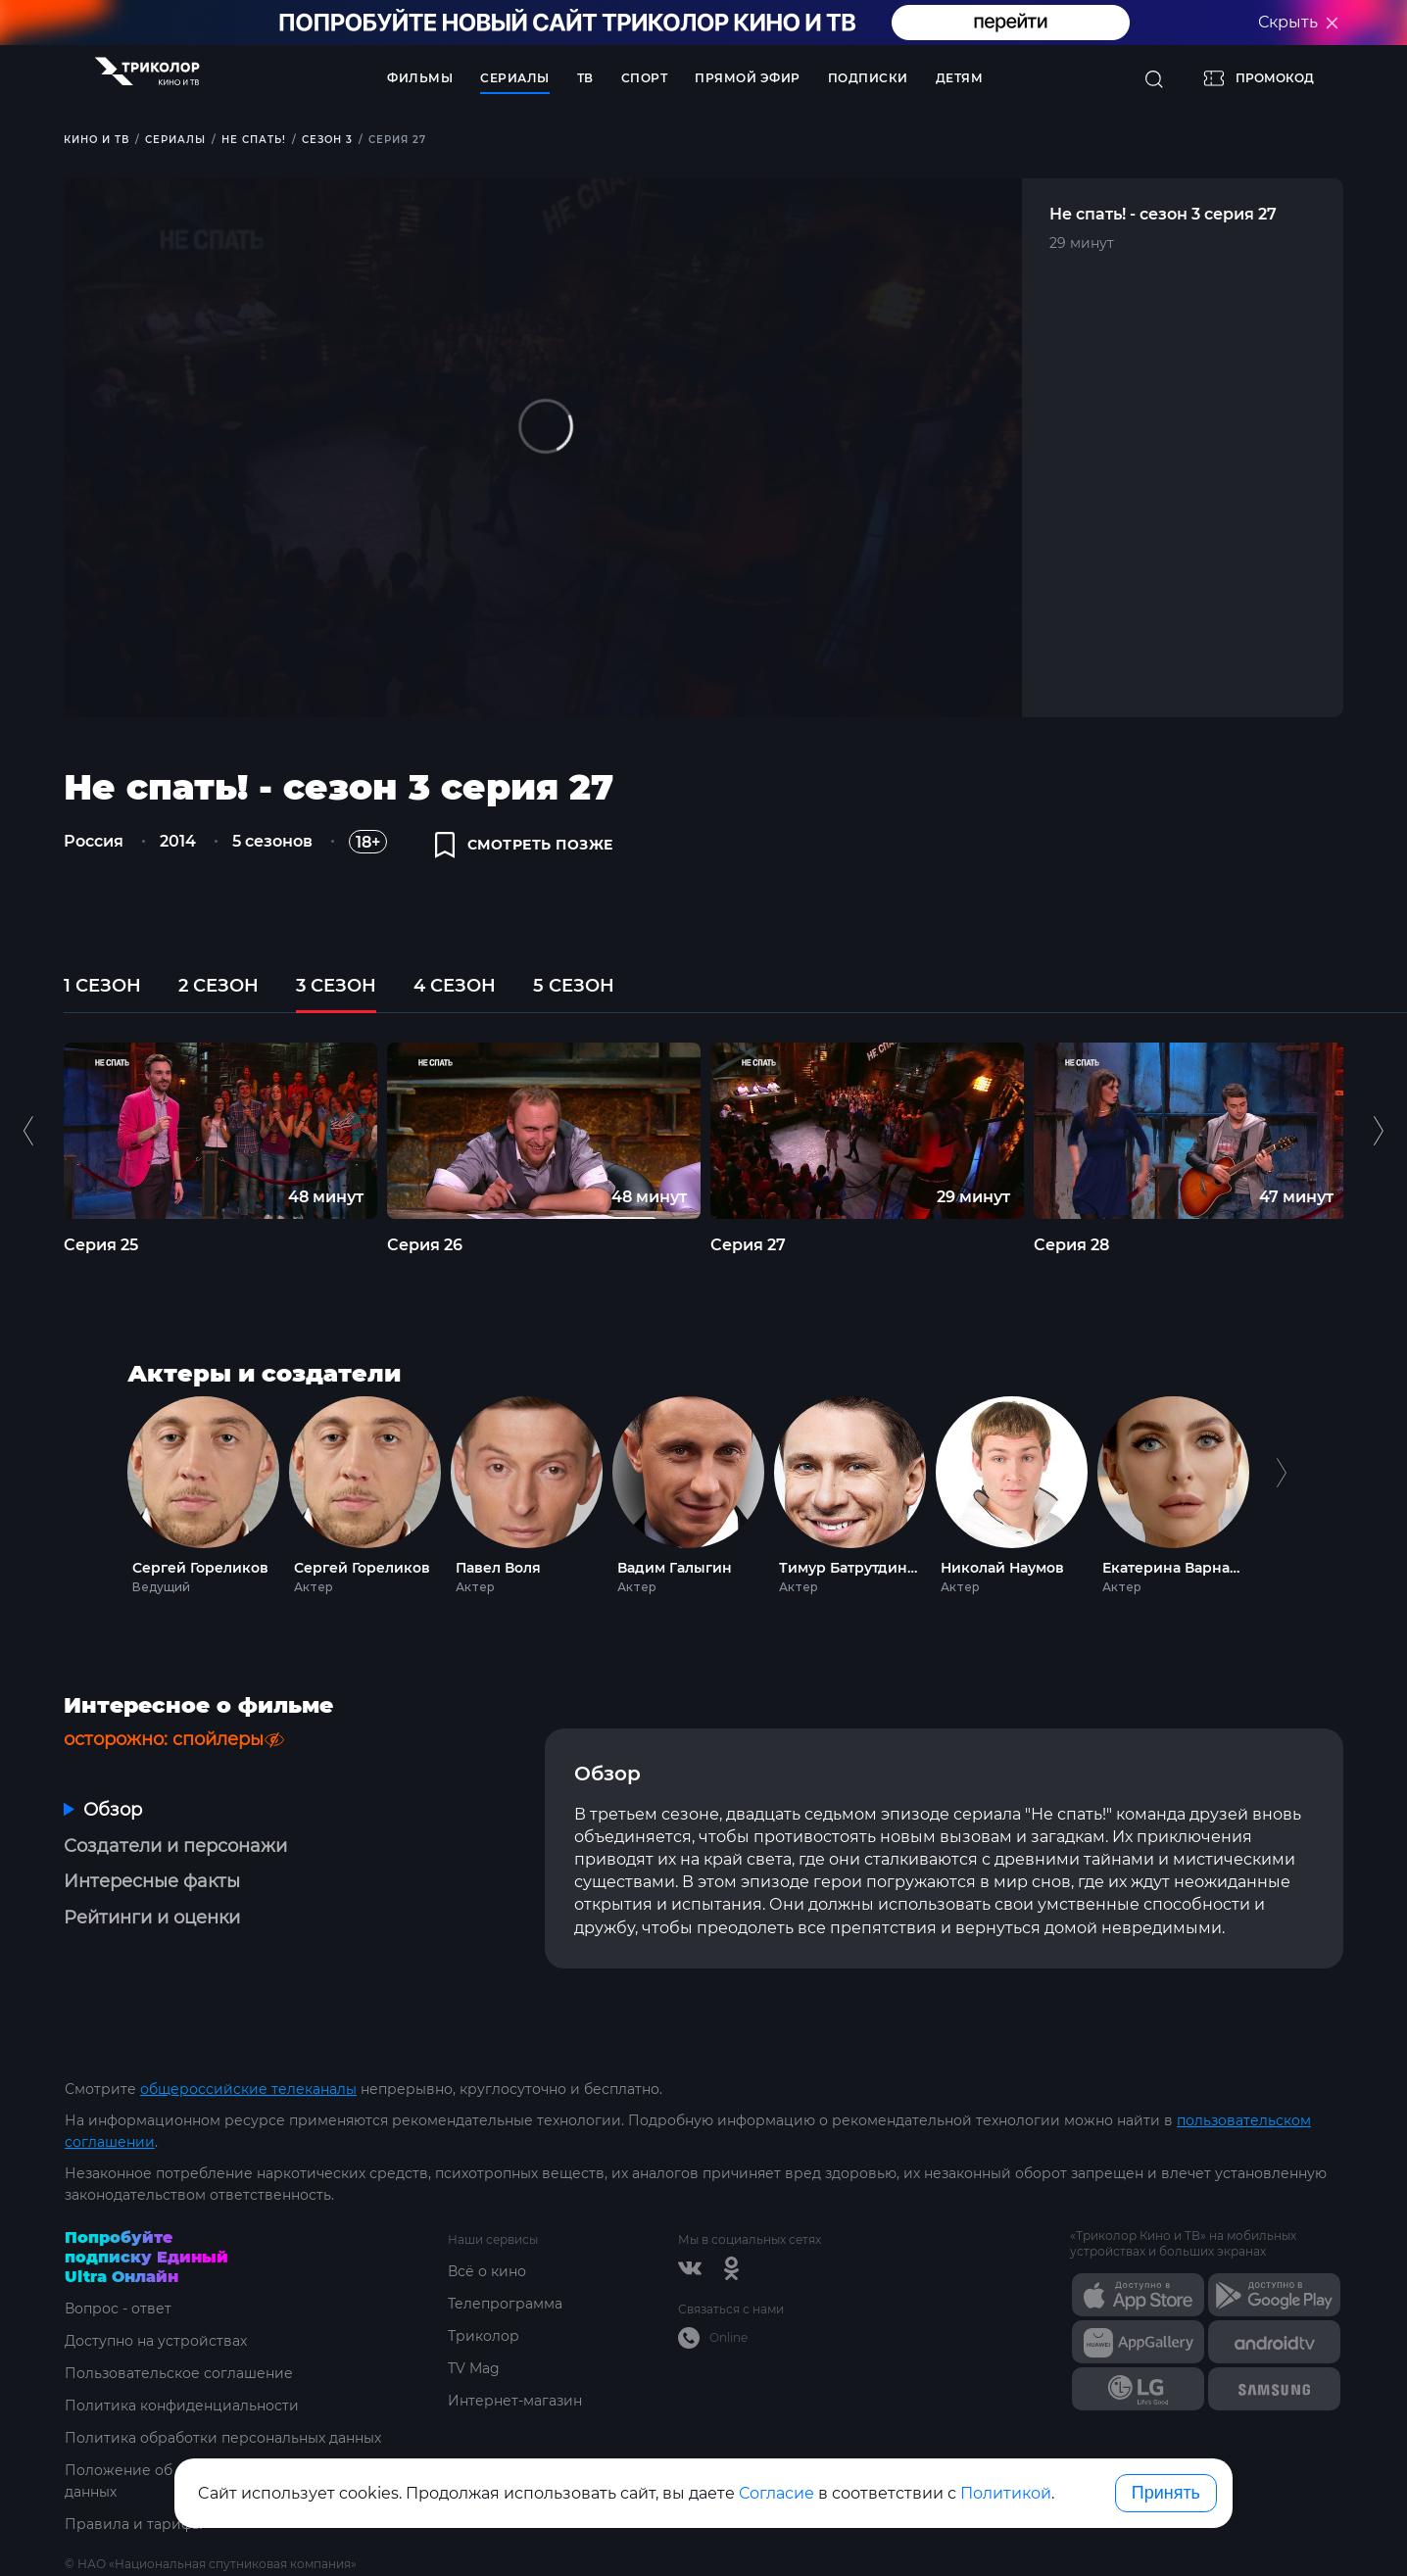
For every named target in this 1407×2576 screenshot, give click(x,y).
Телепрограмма (505, 2303)
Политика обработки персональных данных (223, 2438)
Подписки (868, 78)
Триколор (483, 2336)
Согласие (776, 2493)
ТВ (585, 78)
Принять (1166, 2493)
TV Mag (474, 2368)
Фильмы (420, 78)
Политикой (1005, 2493)
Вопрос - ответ (118, 2308)
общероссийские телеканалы (248, 2089)
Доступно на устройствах (156, 2341)
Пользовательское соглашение (179, 2373)
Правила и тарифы (134, 2524)
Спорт (644, 78)
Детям (960, 78)
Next (1281, 1490)
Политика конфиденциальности (182, 2405)
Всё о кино (487, 2271)
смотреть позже (524, 844)
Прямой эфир (748, 78)
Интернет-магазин (515, 2400)
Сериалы (515, 78)
